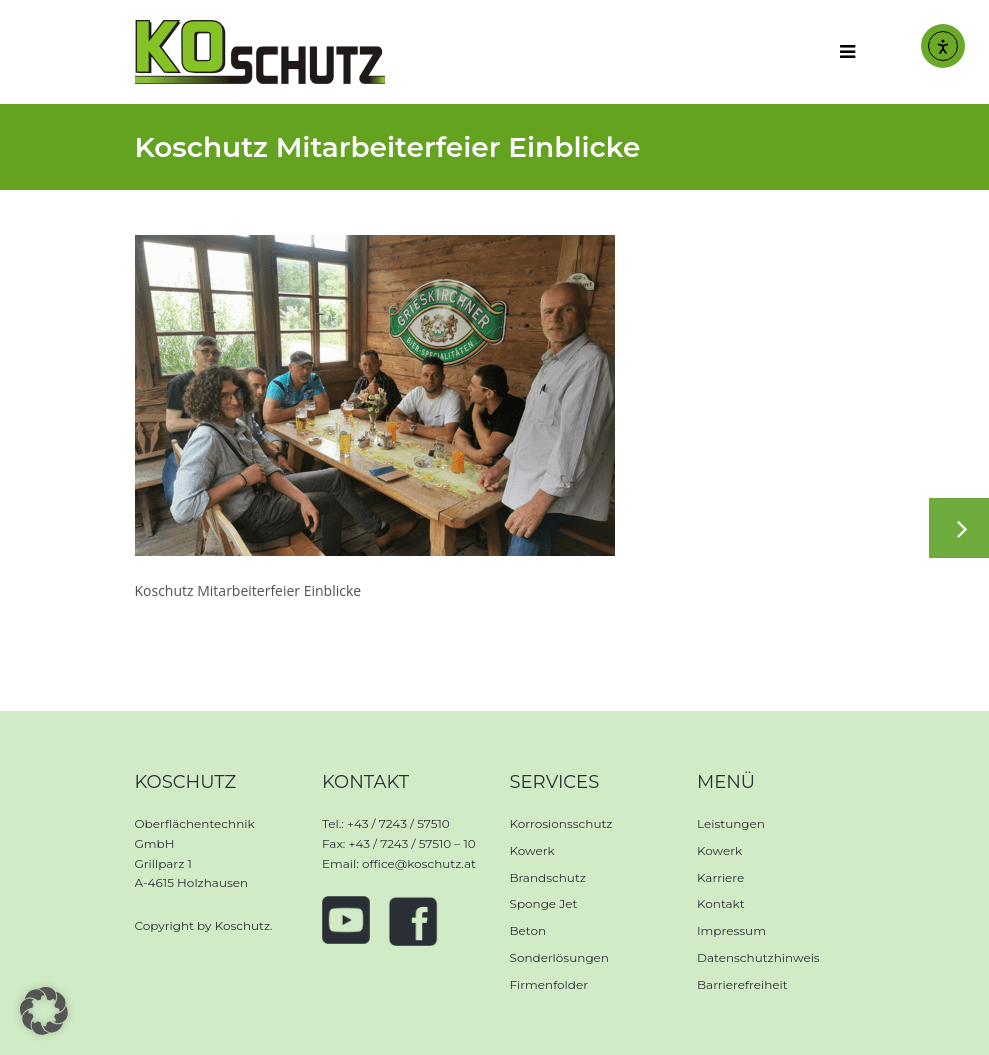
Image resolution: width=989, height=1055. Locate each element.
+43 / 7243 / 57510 (398, 823)
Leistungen (731, 823)
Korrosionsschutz (561, 823)
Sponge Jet (544, 903)
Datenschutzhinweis (758, 957)
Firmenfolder (549, 984)
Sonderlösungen (559, 957)
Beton (528, 930)
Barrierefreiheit (742, 984)
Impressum (731, 930)
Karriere (720, 877)
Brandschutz (548, 877)
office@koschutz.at (419, 863)
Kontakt (721, 903)
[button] (44, 1011)
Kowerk (532, 850)
